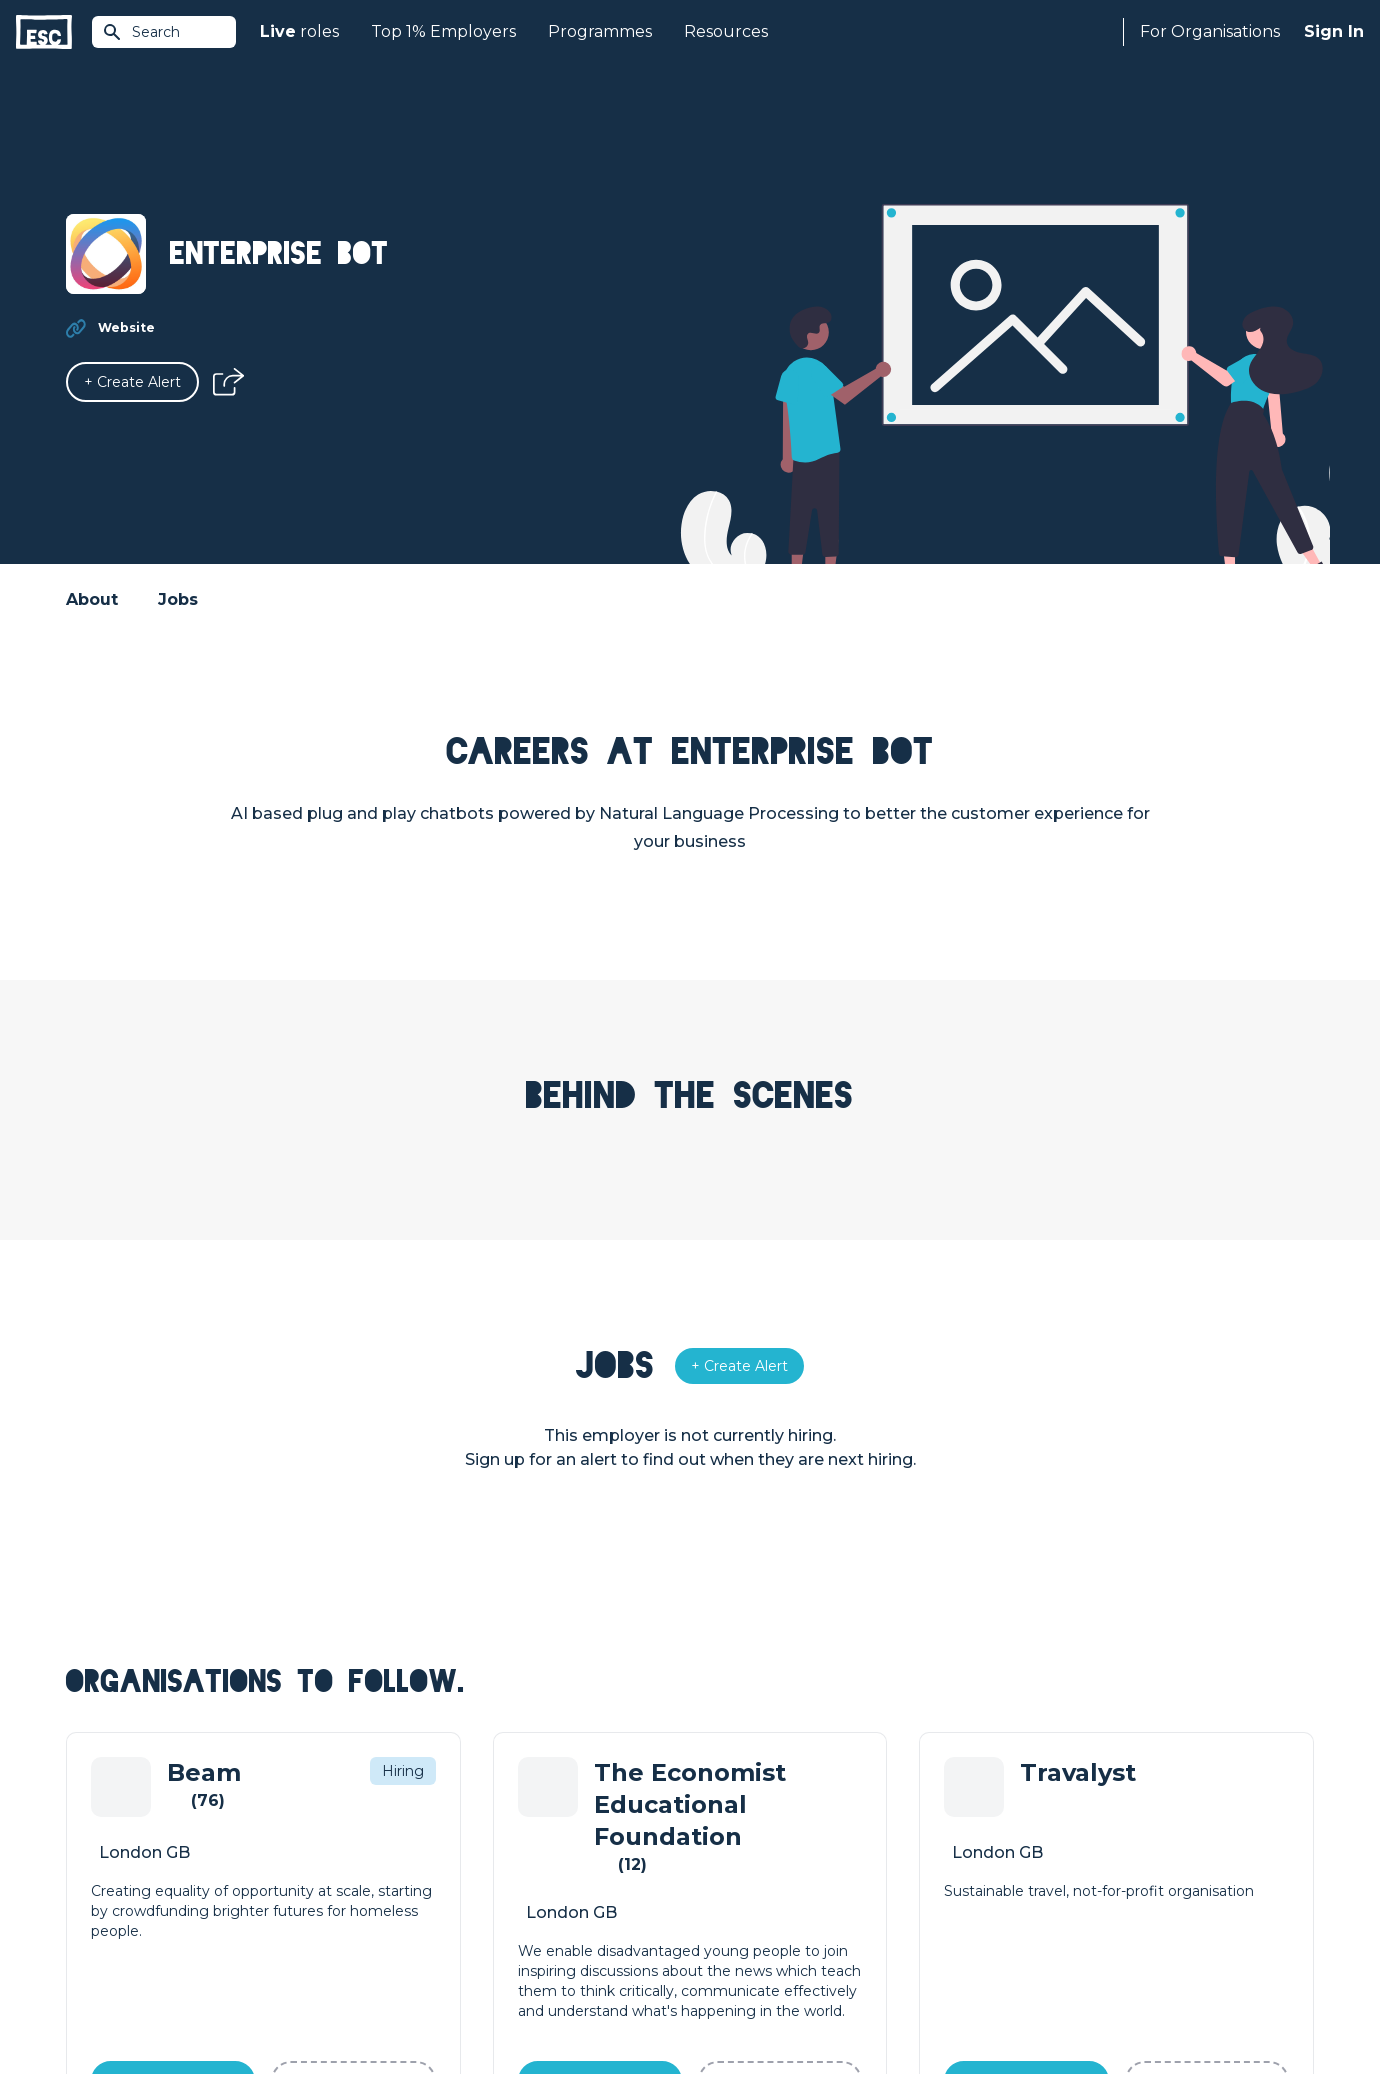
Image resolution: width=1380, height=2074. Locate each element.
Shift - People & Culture (772, 1910)
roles (299, 32)
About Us (1034, 1808)
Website (126, 327)
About (92, 599)
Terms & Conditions (121, 2005)
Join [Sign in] (392, 1808)
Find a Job (413, 1842)
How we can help (750, 1808)
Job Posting (732, 1842)
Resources (726, 31)
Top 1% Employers (443, 31)
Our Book (1035, 1876)
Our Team (1036, 1842)
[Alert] (132, 382)
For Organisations (1210, 31)
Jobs (178, 599)
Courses (406, 1876)
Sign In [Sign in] (1334, 31)
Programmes (600, 31)
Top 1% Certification (758, 1876)
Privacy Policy (234, 2005)
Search (141, 32)
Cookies (313, 2005)
